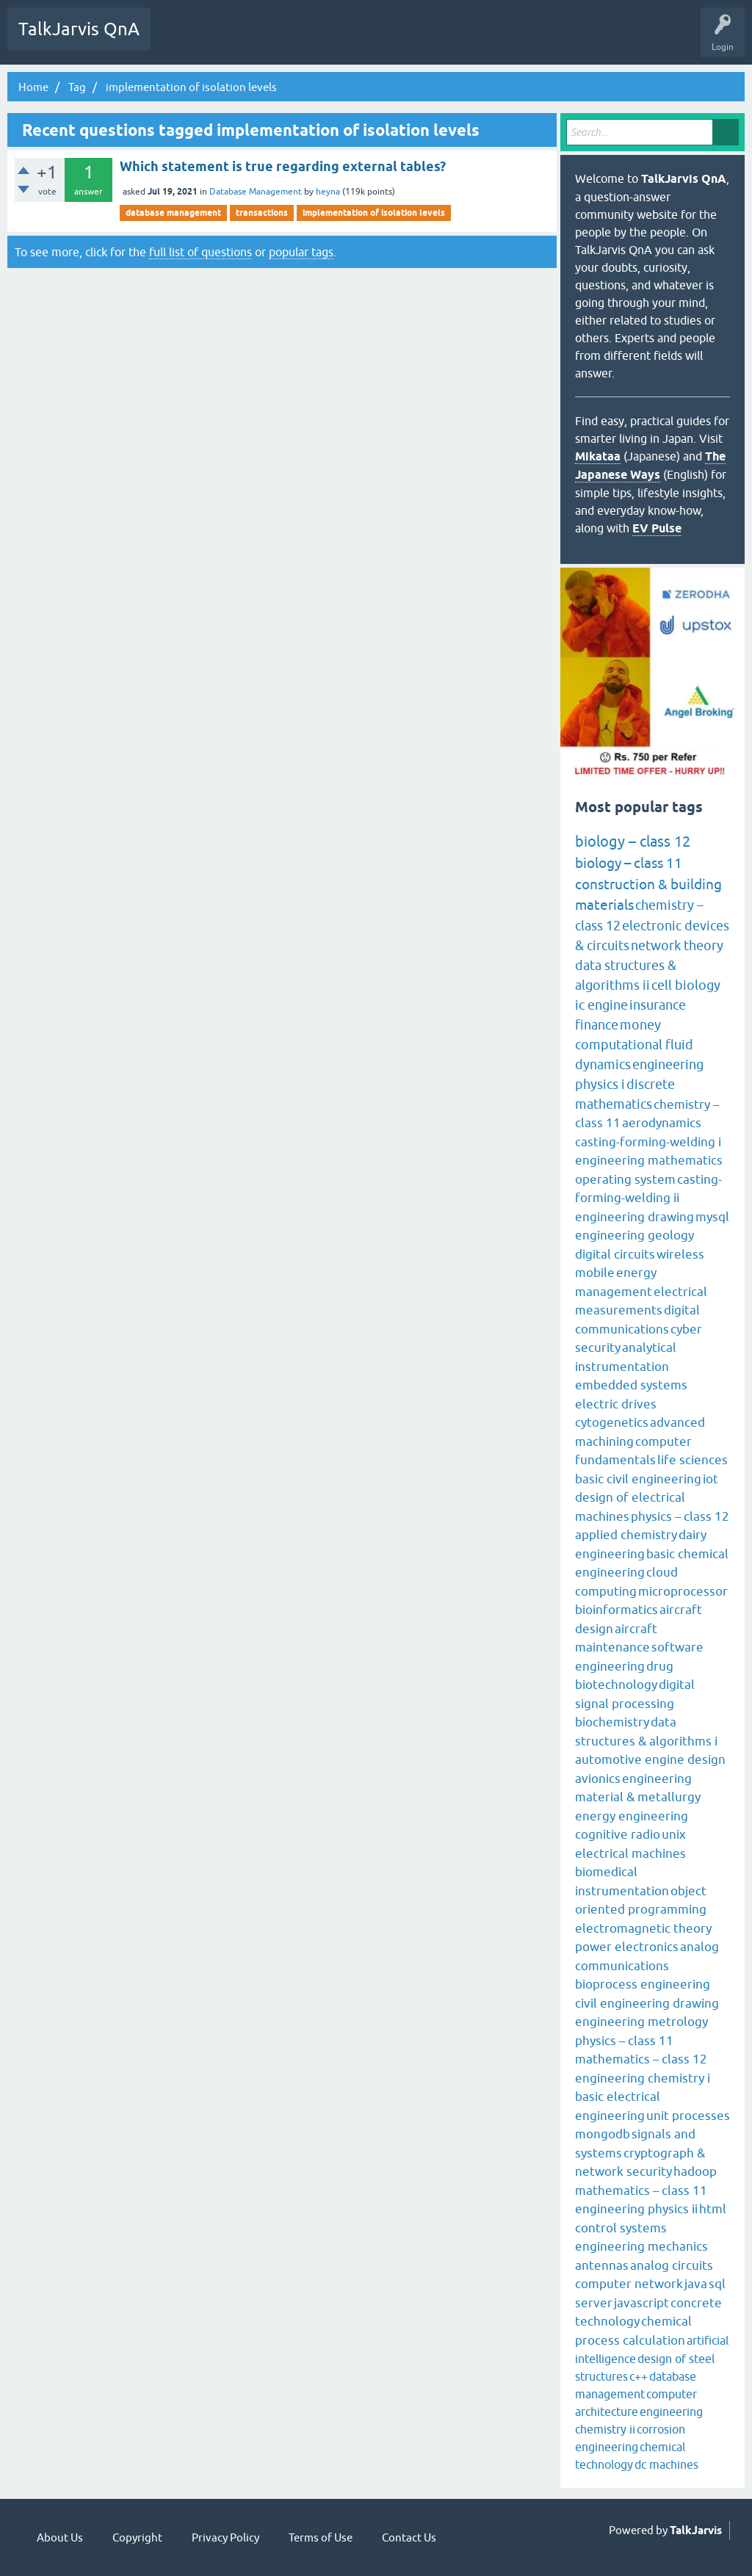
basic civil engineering (638, 1479)
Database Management (255, 192)
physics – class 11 (624, 2040)
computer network (629, 2283)
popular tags (301, 251)
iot (710, 1479)
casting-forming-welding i (648, 1142)
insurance (657, 1005)
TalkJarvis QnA (79, 29)
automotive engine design (650, 1759)
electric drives (616, 1404)
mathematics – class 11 (641, 2190)
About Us (60, 2537)
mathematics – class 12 (641, 2059)
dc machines (666, 2464)
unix (674, 1834)
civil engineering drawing (647, 2003)
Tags (288, 40)
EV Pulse (657, 528)
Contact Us (409, 2537)
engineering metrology (641, 2021)
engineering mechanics (641, 2246)
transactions (262, 212)
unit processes (688, 2115)
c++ (638, 2376)
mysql (712, 1216)
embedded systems (631, 1385)
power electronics (627, 1946)
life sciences (692, 1459)
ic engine (601, 1005)
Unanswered (232, 40)
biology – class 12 (632, 841)
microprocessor (683, 1591)
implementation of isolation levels (374, 212)
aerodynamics (661, 1122)
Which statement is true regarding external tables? (283, 166)
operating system (625, 1179)
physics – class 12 (680, 1516)
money (640, 1024)
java (695, 2283)
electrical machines (630, 1853)
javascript (641, 2302)
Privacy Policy (225, 2537)
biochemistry (612, 1722)
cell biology (685, 985)
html (712, 2208)
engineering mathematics (649, 1160)
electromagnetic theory (643, 1928)
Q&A (176, 40)
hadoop (695, 2171)
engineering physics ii (636, 2208)
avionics (598, 1778)
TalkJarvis (696, 2530)
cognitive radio (617, 1834)
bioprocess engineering (642, 1984)
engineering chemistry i (642, 2078)
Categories (341, 40)
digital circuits (615, 1254)
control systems (621, 2228)
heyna (328, 192)
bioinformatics (616, 1609)
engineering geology (634, 1235)
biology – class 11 (628, 863)
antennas (602, 2265)
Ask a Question (409, 40)
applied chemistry (626, 1534)
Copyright (137, 2537)
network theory (677, 945)
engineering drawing (634, 1216)
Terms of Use (320, 2537)
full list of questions (200, 251)
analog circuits (671, 2265)
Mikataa (598, 456)
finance (596, 1024)
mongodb (602, 2134)
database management (173, 212)
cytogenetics (611, 1422)
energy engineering (631, 1816)
